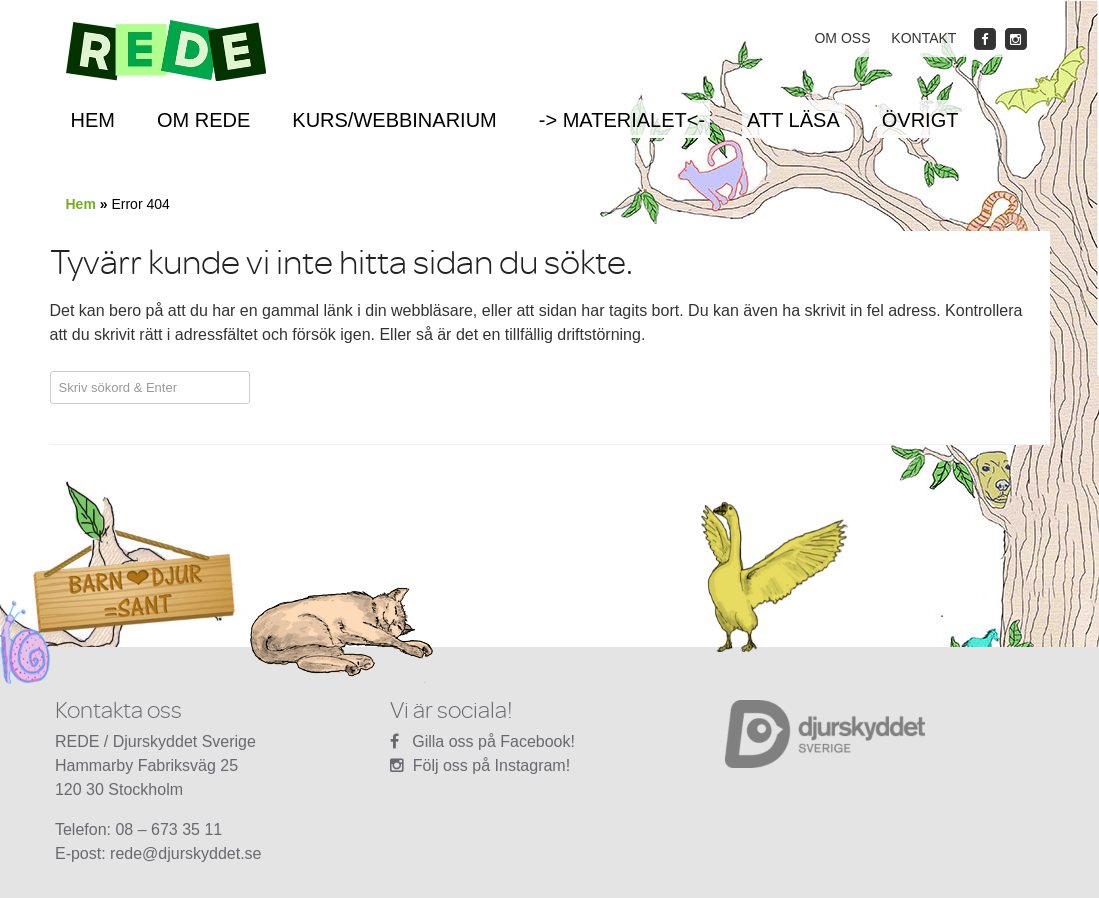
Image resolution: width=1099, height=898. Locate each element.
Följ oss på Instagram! (491, 765)
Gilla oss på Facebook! (493, 741)
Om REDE (203, 120)
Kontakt (923, 38)
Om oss (842, 38)
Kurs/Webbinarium (394, 120)
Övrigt (920, 120)
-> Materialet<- (622, 120)
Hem (93, 120)
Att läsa (793, 120)
